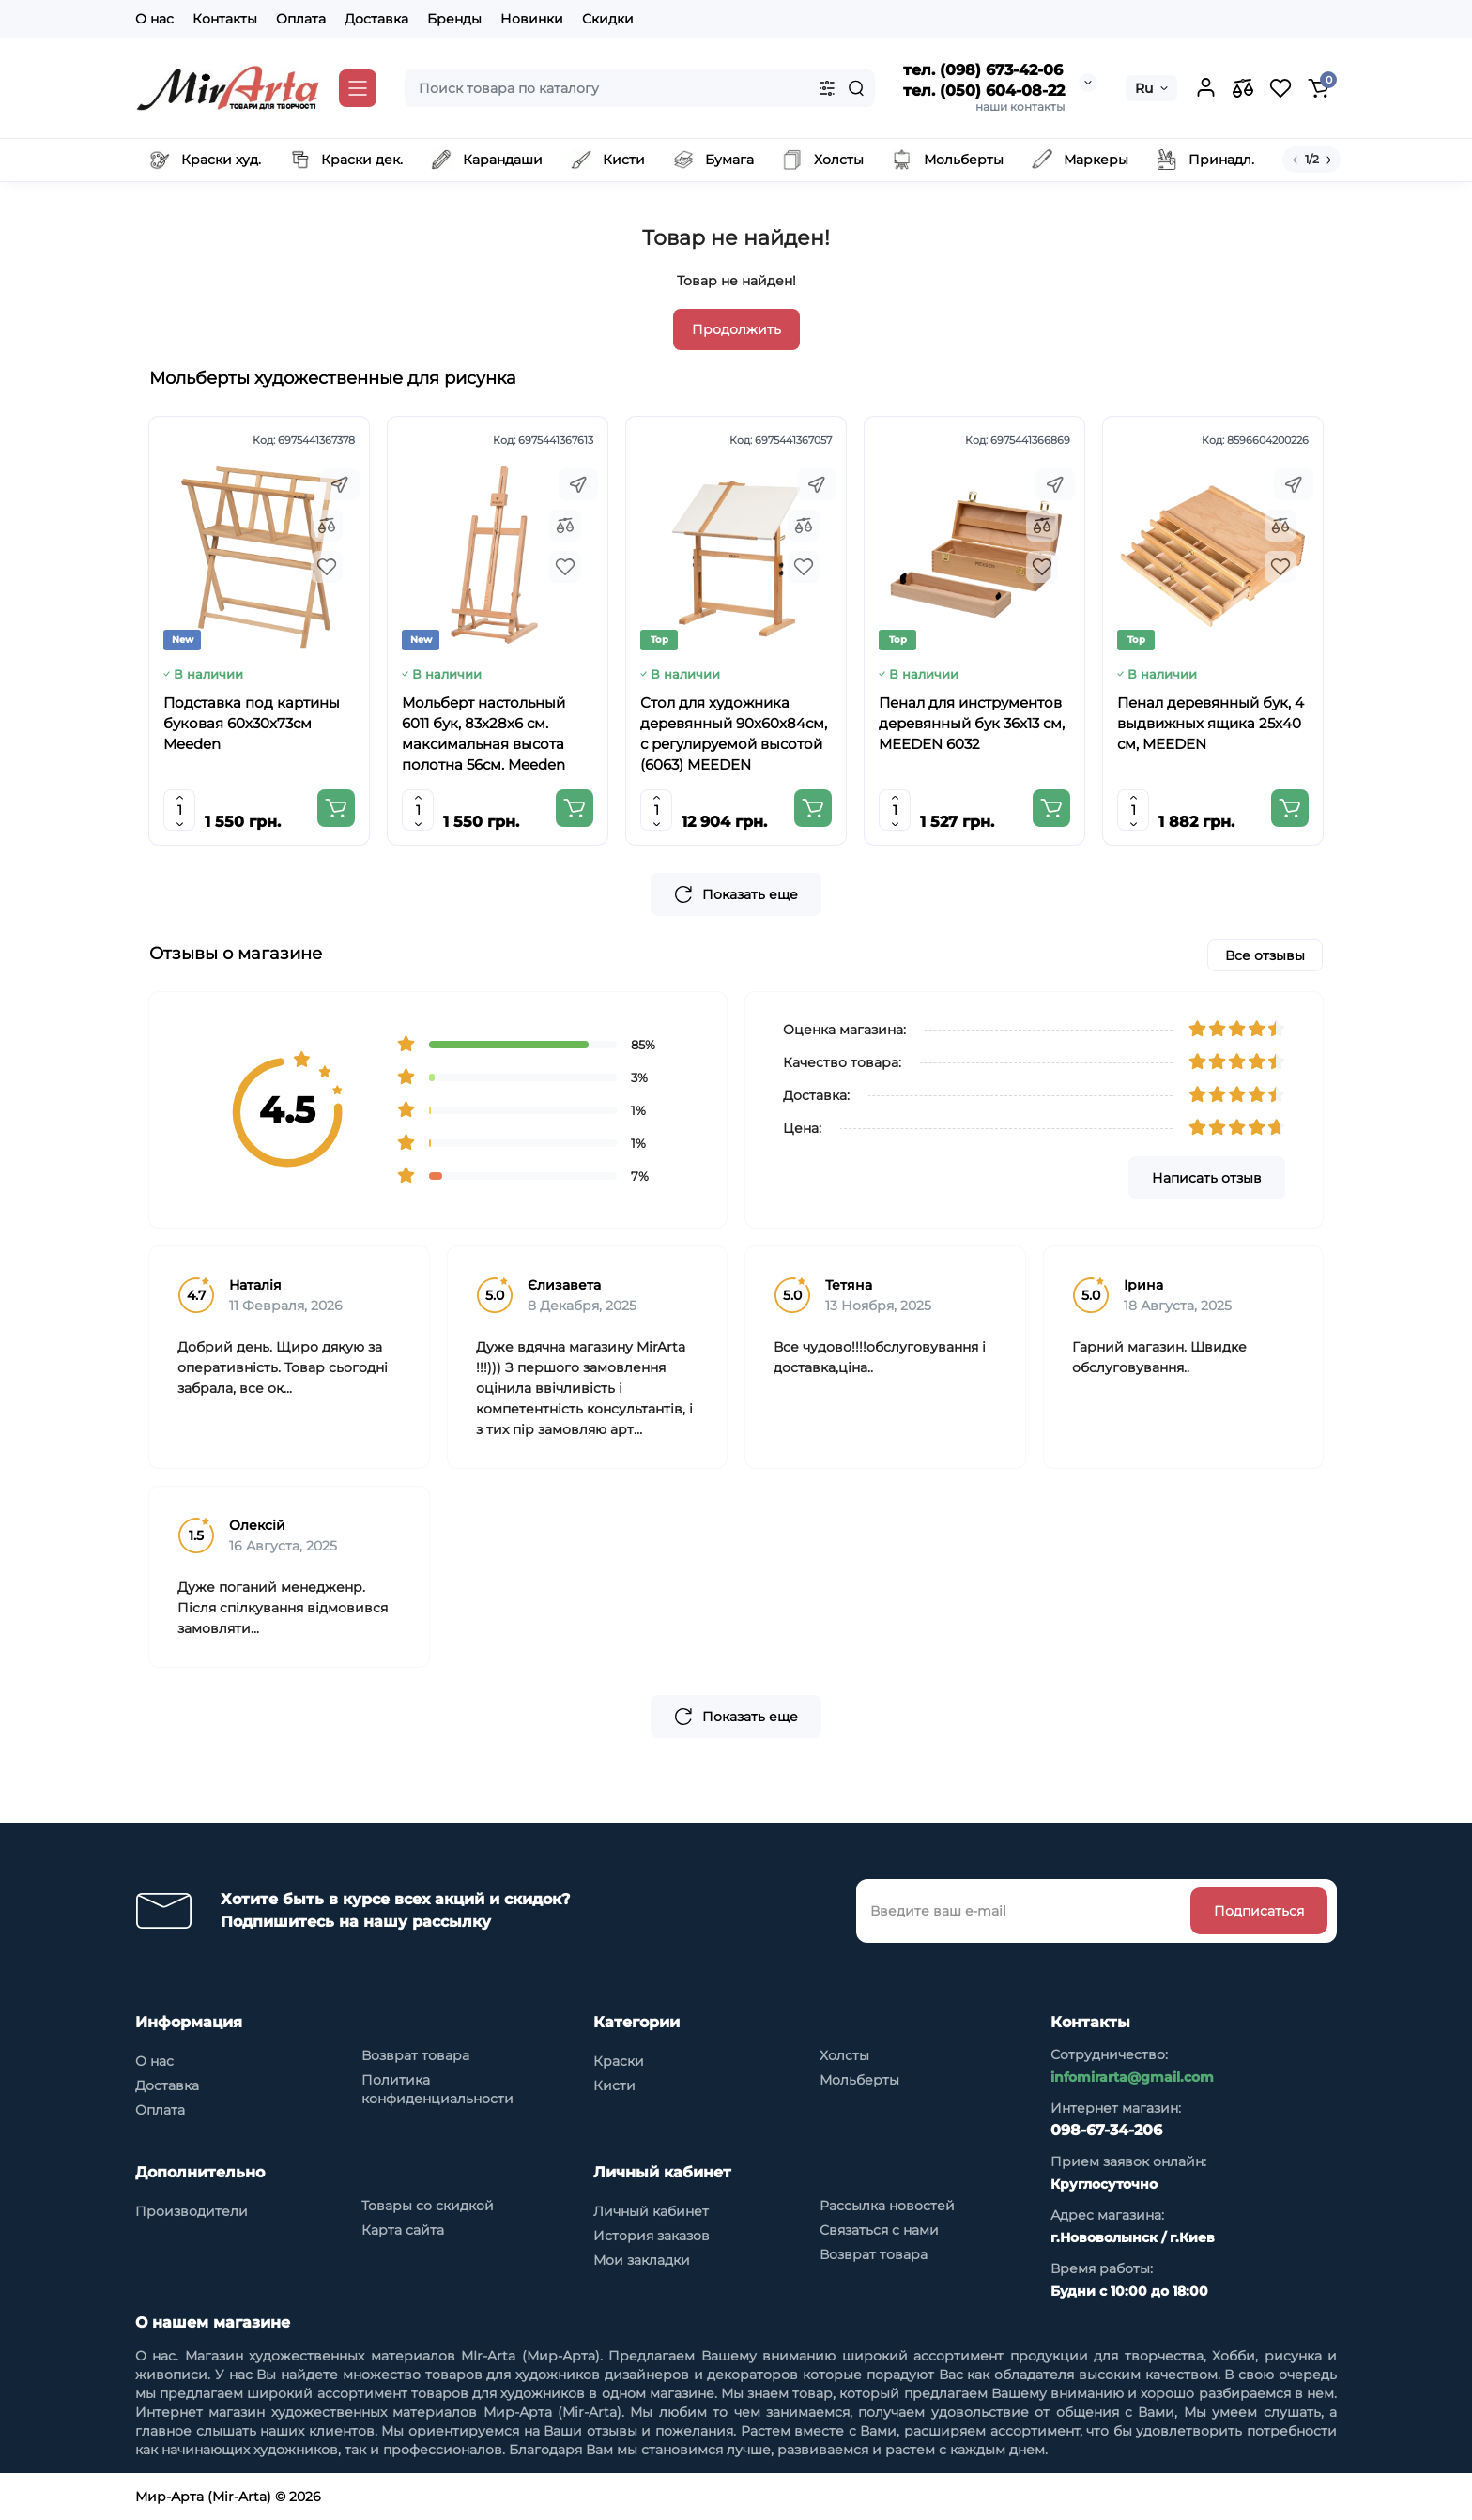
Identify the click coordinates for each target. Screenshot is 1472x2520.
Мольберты (859, 2079)
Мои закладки (641, 2260)
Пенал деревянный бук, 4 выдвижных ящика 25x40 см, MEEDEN (1210, 723)
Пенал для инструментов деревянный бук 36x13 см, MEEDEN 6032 (972, 723)
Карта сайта (402, 2230)
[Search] (856, 88)
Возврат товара (415, 2055)
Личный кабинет (651, 2211)
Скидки (608, 18)
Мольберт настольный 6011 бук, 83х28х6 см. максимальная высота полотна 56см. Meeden (483, 733)
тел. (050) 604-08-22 (984, 90)
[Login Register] (1205, 88)
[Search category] (827, 88)
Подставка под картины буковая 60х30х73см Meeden (251, 723)
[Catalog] (357, 88)
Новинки (531, 18)
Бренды (454, 18)
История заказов (651, 2235)
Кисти (614, 2085)
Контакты (224, 18)
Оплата (301, 18)
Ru (1144, 88)
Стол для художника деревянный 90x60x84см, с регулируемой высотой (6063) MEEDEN (733, 733)
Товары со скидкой (427, 2205)
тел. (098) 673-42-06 (983, 70)
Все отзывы (1265, 955)
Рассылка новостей (887, 2205)
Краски (618, 2061)
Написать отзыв (1207, 1177)
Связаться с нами (879, 2230)
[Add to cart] (336, 808)
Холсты (844, 2055)
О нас (154, 18)
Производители (191, 2211)
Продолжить (736, 329)
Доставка (376, 18)
